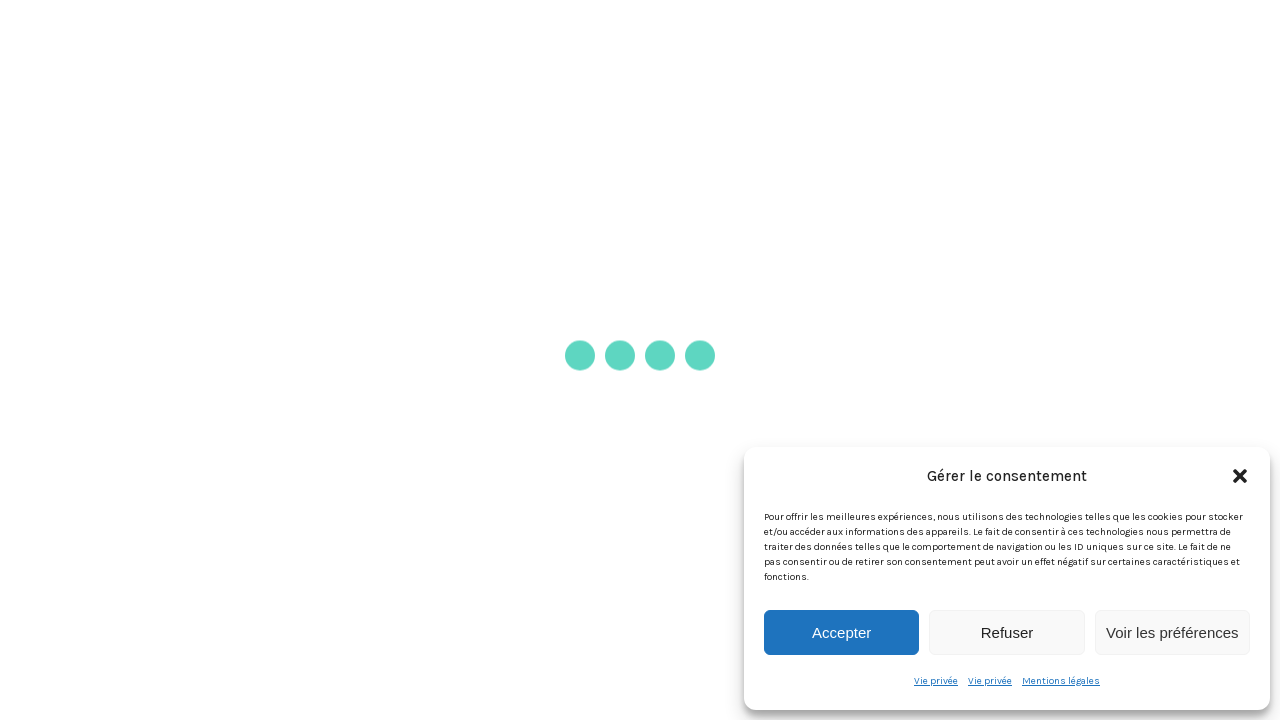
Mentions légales (1061, 681)
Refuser (1007, 632)
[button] (1240, 476)
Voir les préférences (1172, 632)
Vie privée (936, 681)
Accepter (841, 632)
